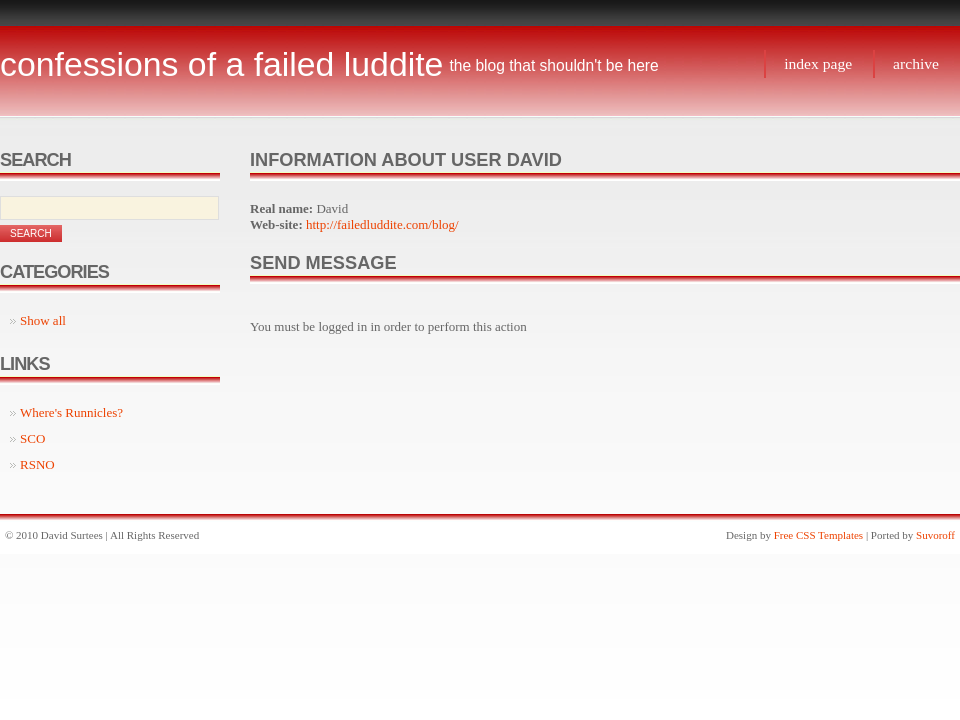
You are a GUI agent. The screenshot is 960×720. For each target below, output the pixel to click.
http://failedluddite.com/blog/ (382, 224)
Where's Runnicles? (71, 412)
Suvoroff (935, 535)
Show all (43, 320)
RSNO (37, 464)
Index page (818, 63)
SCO (32, 438)
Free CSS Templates (818, 535)
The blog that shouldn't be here (553, 65)
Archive (916, 63)
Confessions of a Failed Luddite (221, 64)
